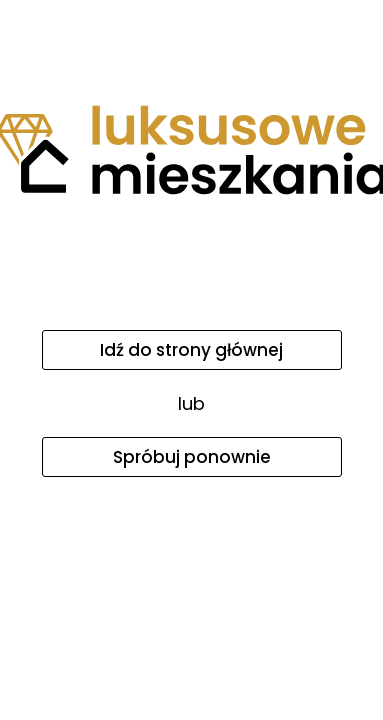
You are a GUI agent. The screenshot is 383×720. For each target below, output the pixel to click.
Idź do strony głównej (191, 350)
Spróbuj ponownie (192, 457)
